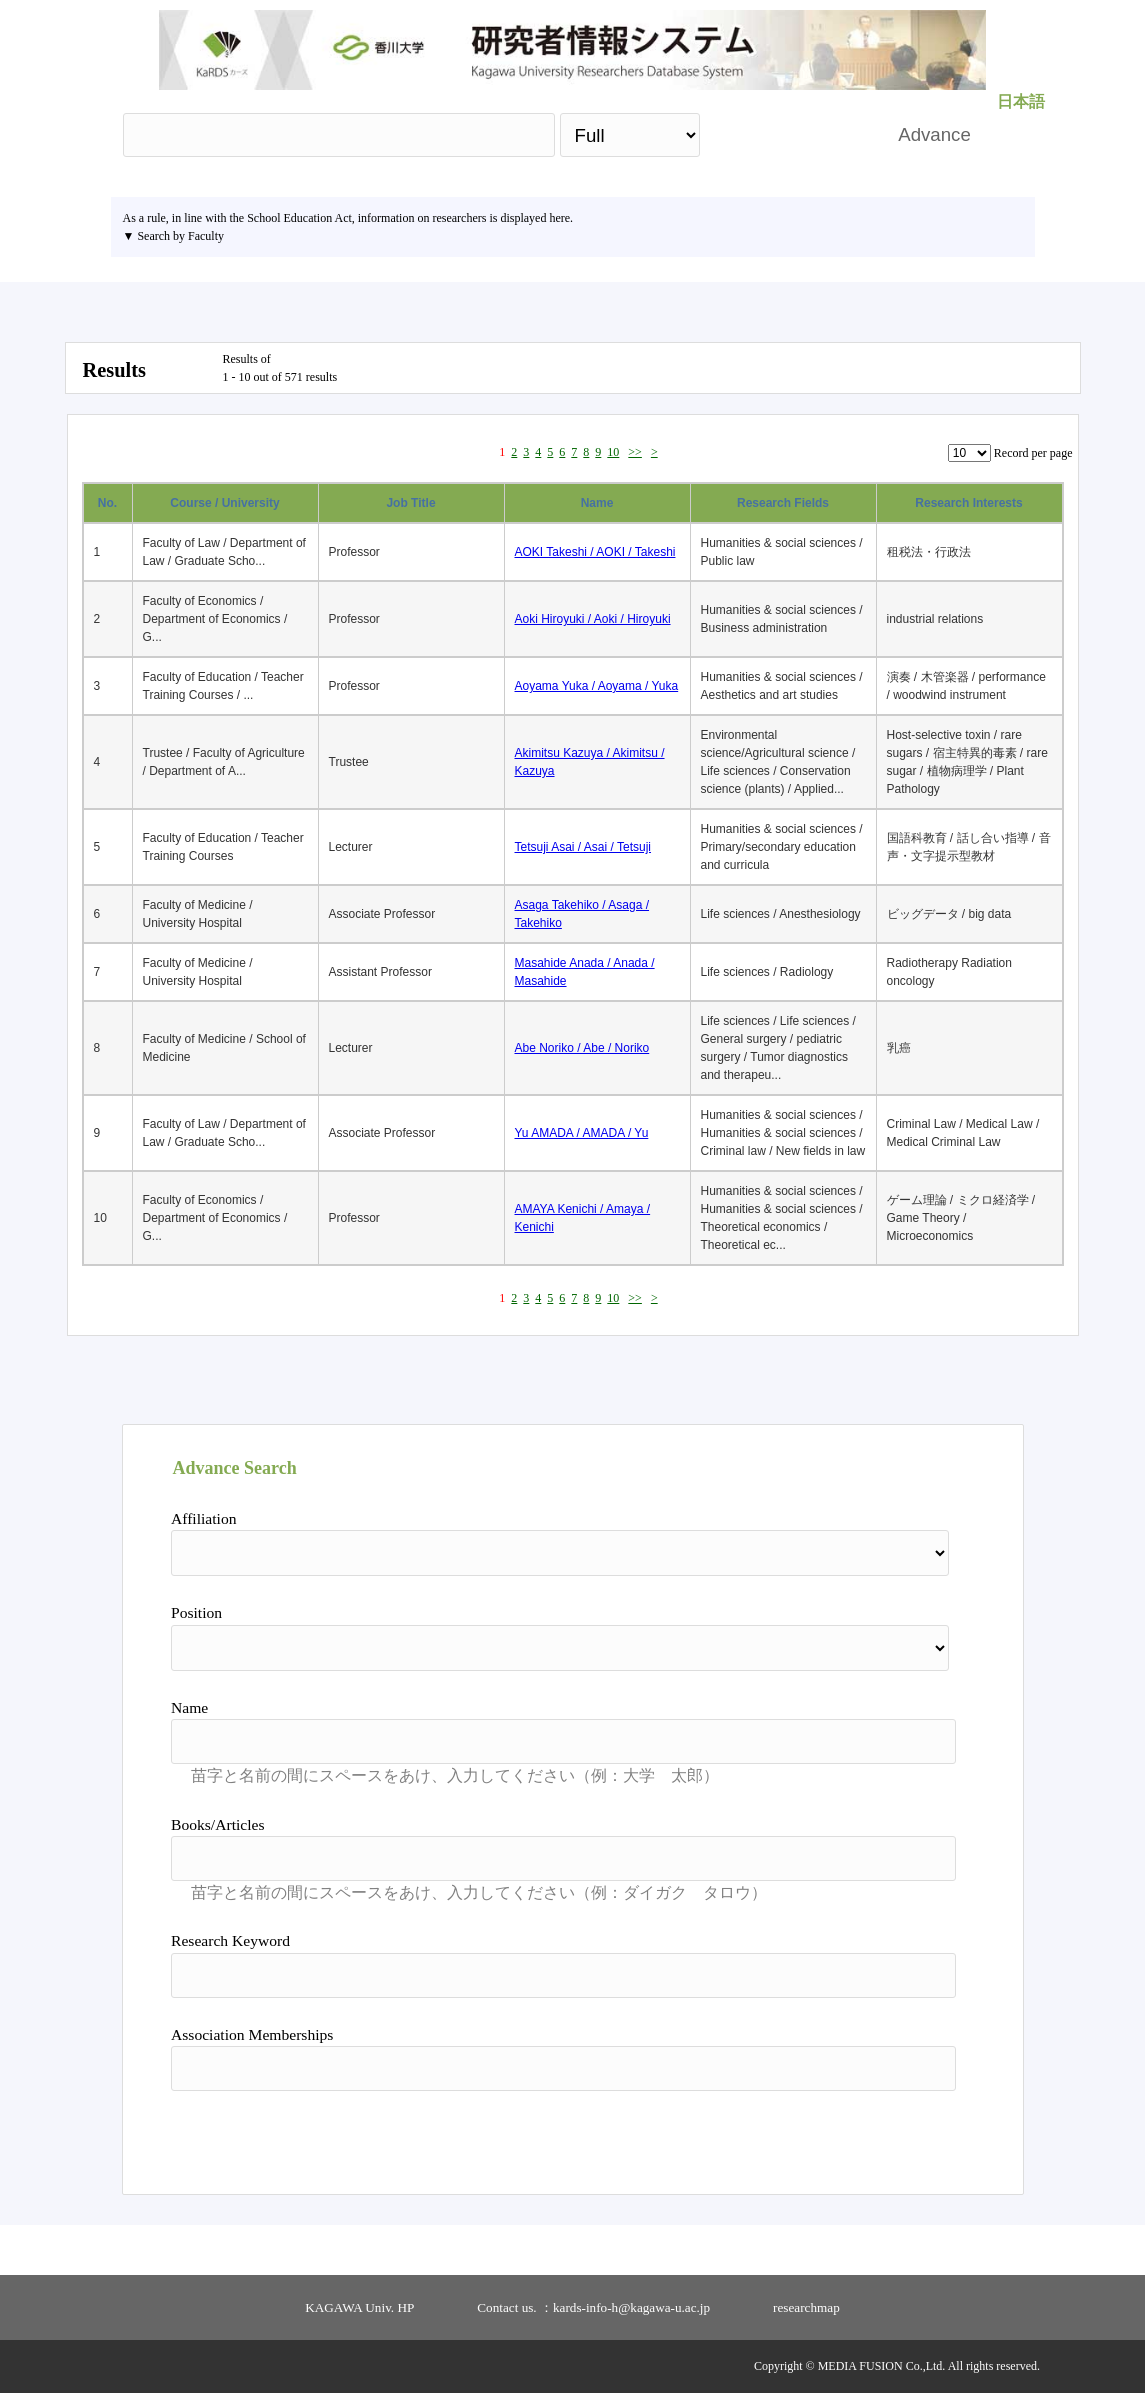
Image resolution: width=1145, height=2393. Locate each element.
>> (635, 452)
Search (788, 134)
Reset (903, 2135)
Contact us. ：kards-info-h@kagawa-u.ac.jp (593, 2307)
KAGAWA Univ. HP (359, 2307)
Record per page (1033, 453)
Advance (934, 134)
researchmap (806, 2307)
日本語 (1021, 101)
